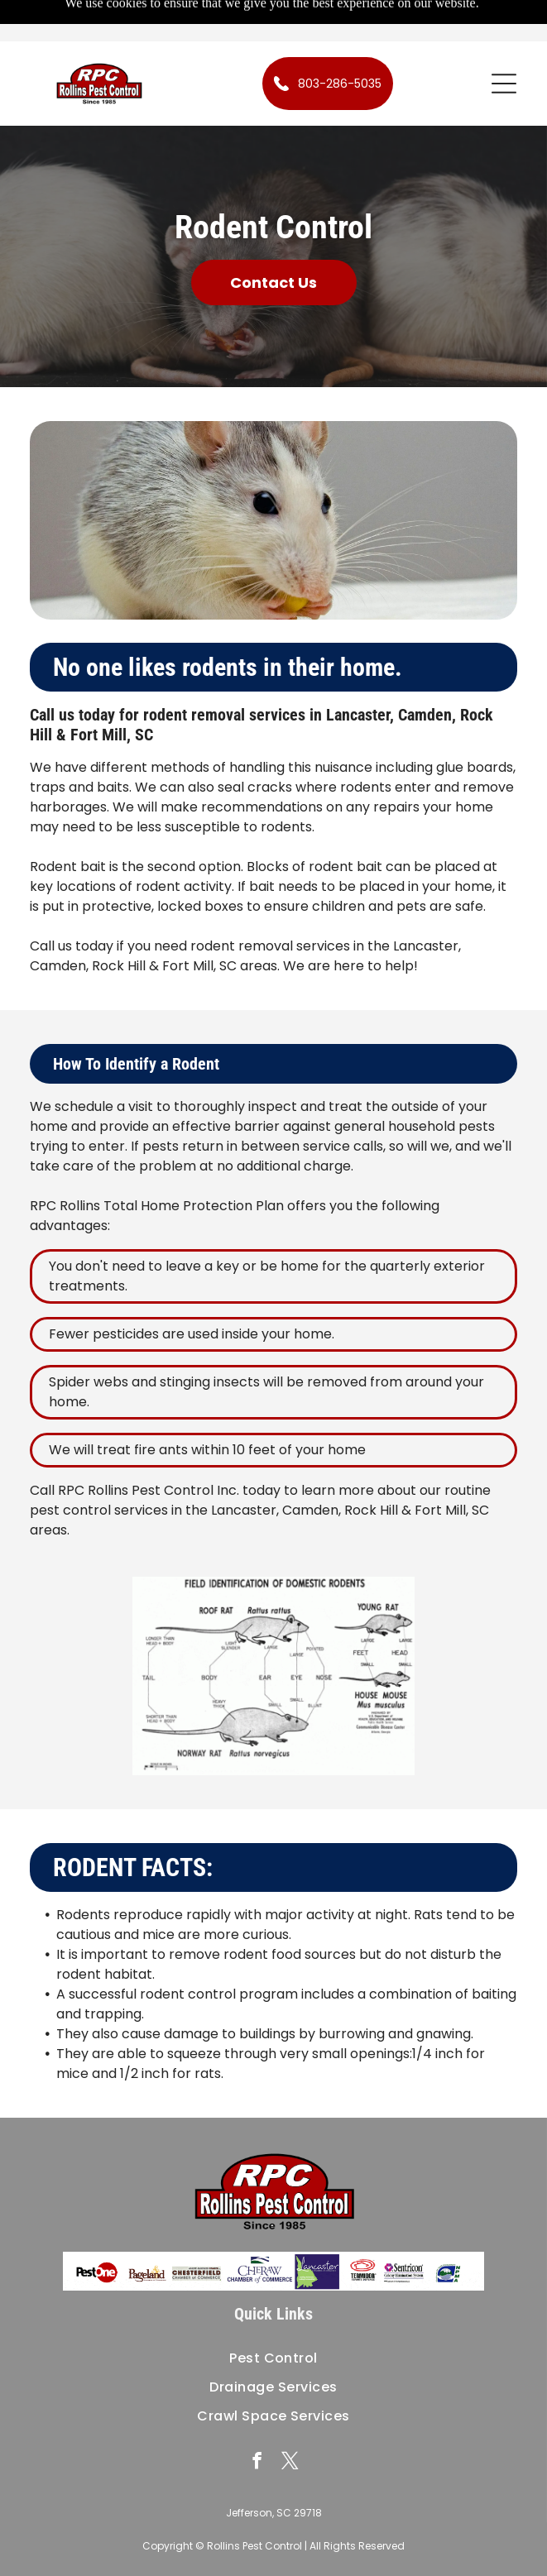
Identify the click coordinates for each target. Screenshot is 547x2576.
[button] (504, 83)
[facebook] (257, 2463)
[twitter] (290, 2463)
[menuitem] (273, 2358)
